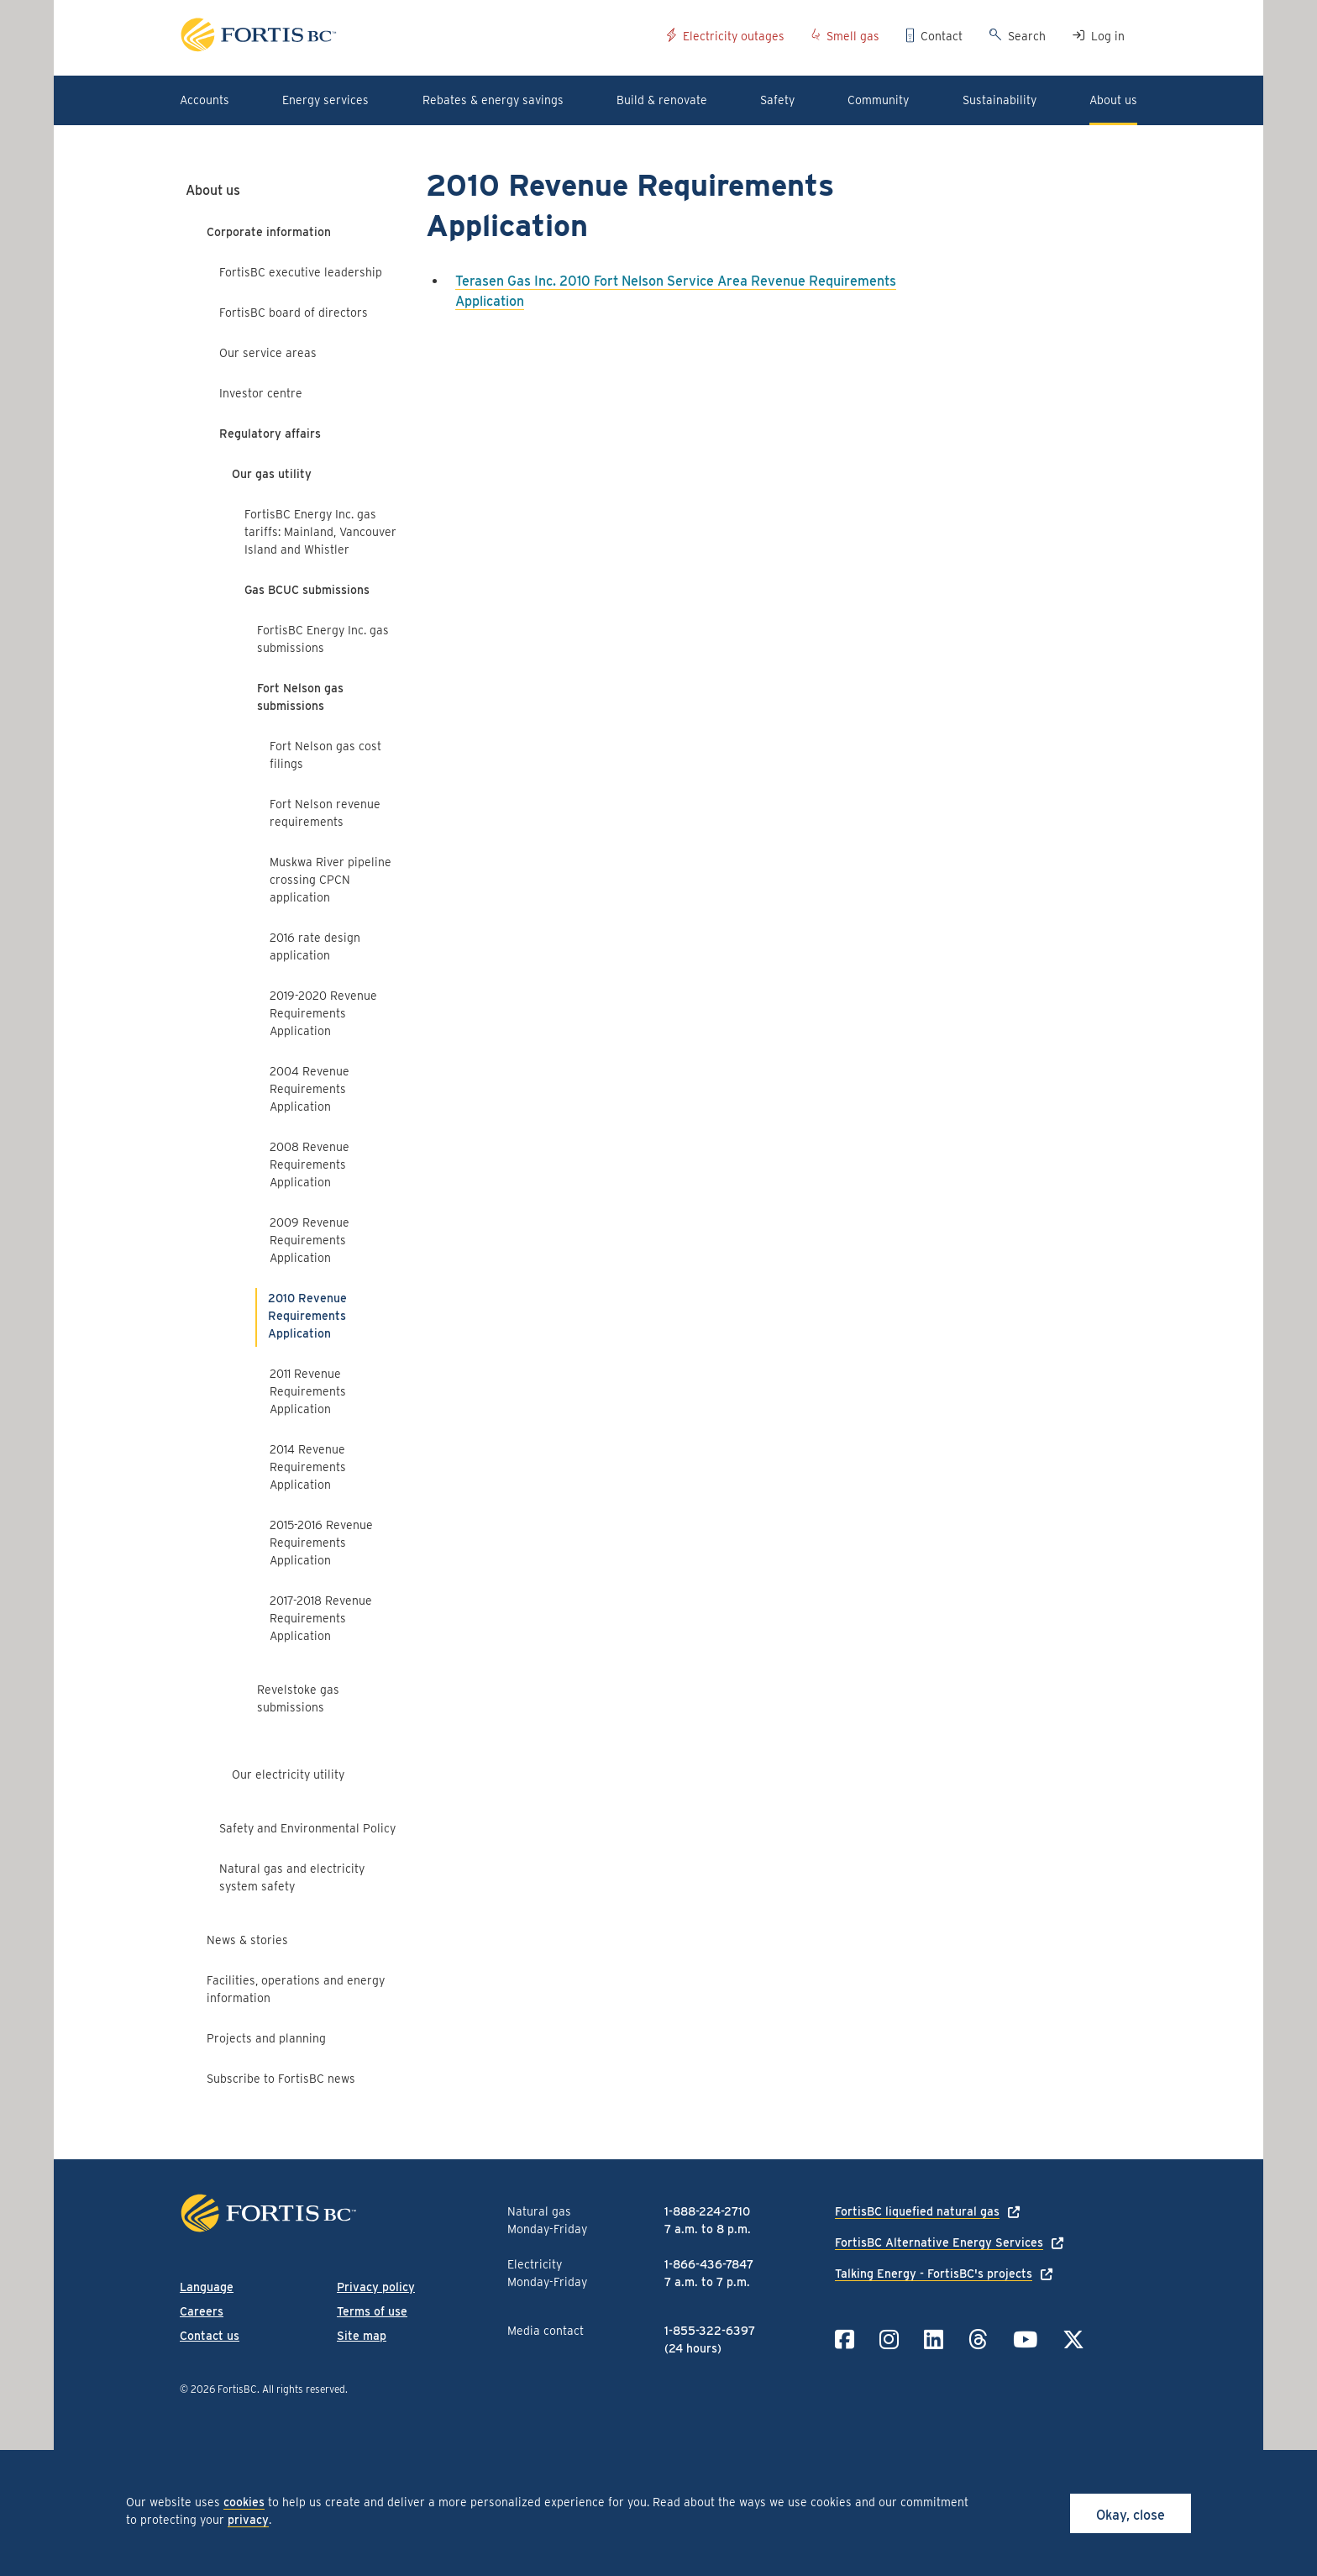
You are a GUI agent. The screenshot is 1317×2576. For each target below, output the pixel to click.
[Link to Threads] (978, 2339)
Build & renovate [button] (662, 100)
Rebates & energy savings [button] (493, 100)
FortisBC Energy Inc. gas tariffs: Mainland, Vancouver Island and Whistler (320, 531)
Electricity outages (733, 36)
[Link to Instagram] (889, 2339)
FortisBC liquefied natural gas (917, 2211)
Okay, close (1130, 2515)
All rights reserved (303, 2389)
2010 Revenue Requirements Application (307, 1315)
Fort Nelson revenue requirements (325, 812)
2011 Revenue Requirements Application (308, 1391)
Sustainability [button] (999, 100)
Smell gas (852, 36)
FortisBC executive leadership (300, 272)
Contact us (209, 2335)
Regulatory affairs (270, 433)
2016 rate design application (315, 946)
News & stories (247, 1940)
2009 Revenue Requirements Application (309, 1240)
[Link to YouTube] (1025, 2339)
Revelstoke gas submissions (298, 1698)
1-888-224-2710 (707, 2211)
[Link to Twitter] (1073, 2339)
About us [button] (1113, 100)
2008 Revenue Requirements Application (309, 1164)
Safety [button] (777, 100)
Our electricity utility (288, 1774)
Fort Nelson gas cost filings (325, 754)
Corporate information (269, 232)
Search (1027, 36)
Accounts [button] (204, 100)
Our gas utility (272, 474)
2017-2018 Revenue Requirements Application (321, 1618)
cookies (244, 2502)
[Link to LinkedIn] (933, 2339)
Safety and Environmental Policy (307, 1828)
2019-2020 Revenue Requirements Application (323, 1013)
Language (206, 2287)
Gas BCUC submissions (307, 590)
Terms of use (372, 2311)
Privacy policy (376, 2287)
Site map (361, 2335)
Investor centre (260, 393)
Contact (942, 36)
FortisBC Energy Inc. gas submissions (323, 639)
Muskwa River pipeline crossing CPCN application (330, 879)
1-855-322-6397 (709, 2330)
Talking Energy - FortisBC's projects (933, 2273)
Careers (201, 2311)
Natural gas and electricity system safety (292, 1877)
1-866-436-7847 (708, 2264)
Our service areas (268, 353)
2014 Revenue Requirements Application (308, 1467)
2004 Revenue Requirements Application (309, 1089)
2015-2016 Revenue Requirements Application (321, 1542)
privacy (248, 2519)
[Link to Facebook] (844, 2339)
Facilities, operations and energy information (296, 1989)
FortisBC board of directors (293, 312)
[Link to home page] (417, 37)
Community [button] (878, 100)
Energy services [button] (325, 100)
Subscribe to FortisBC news (281, 2078)
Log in (1108, 36)
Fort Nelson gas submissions (300, 696)
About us (213, 190)
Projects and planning (266, 2038)
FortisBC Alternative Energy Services (939, 2242)
